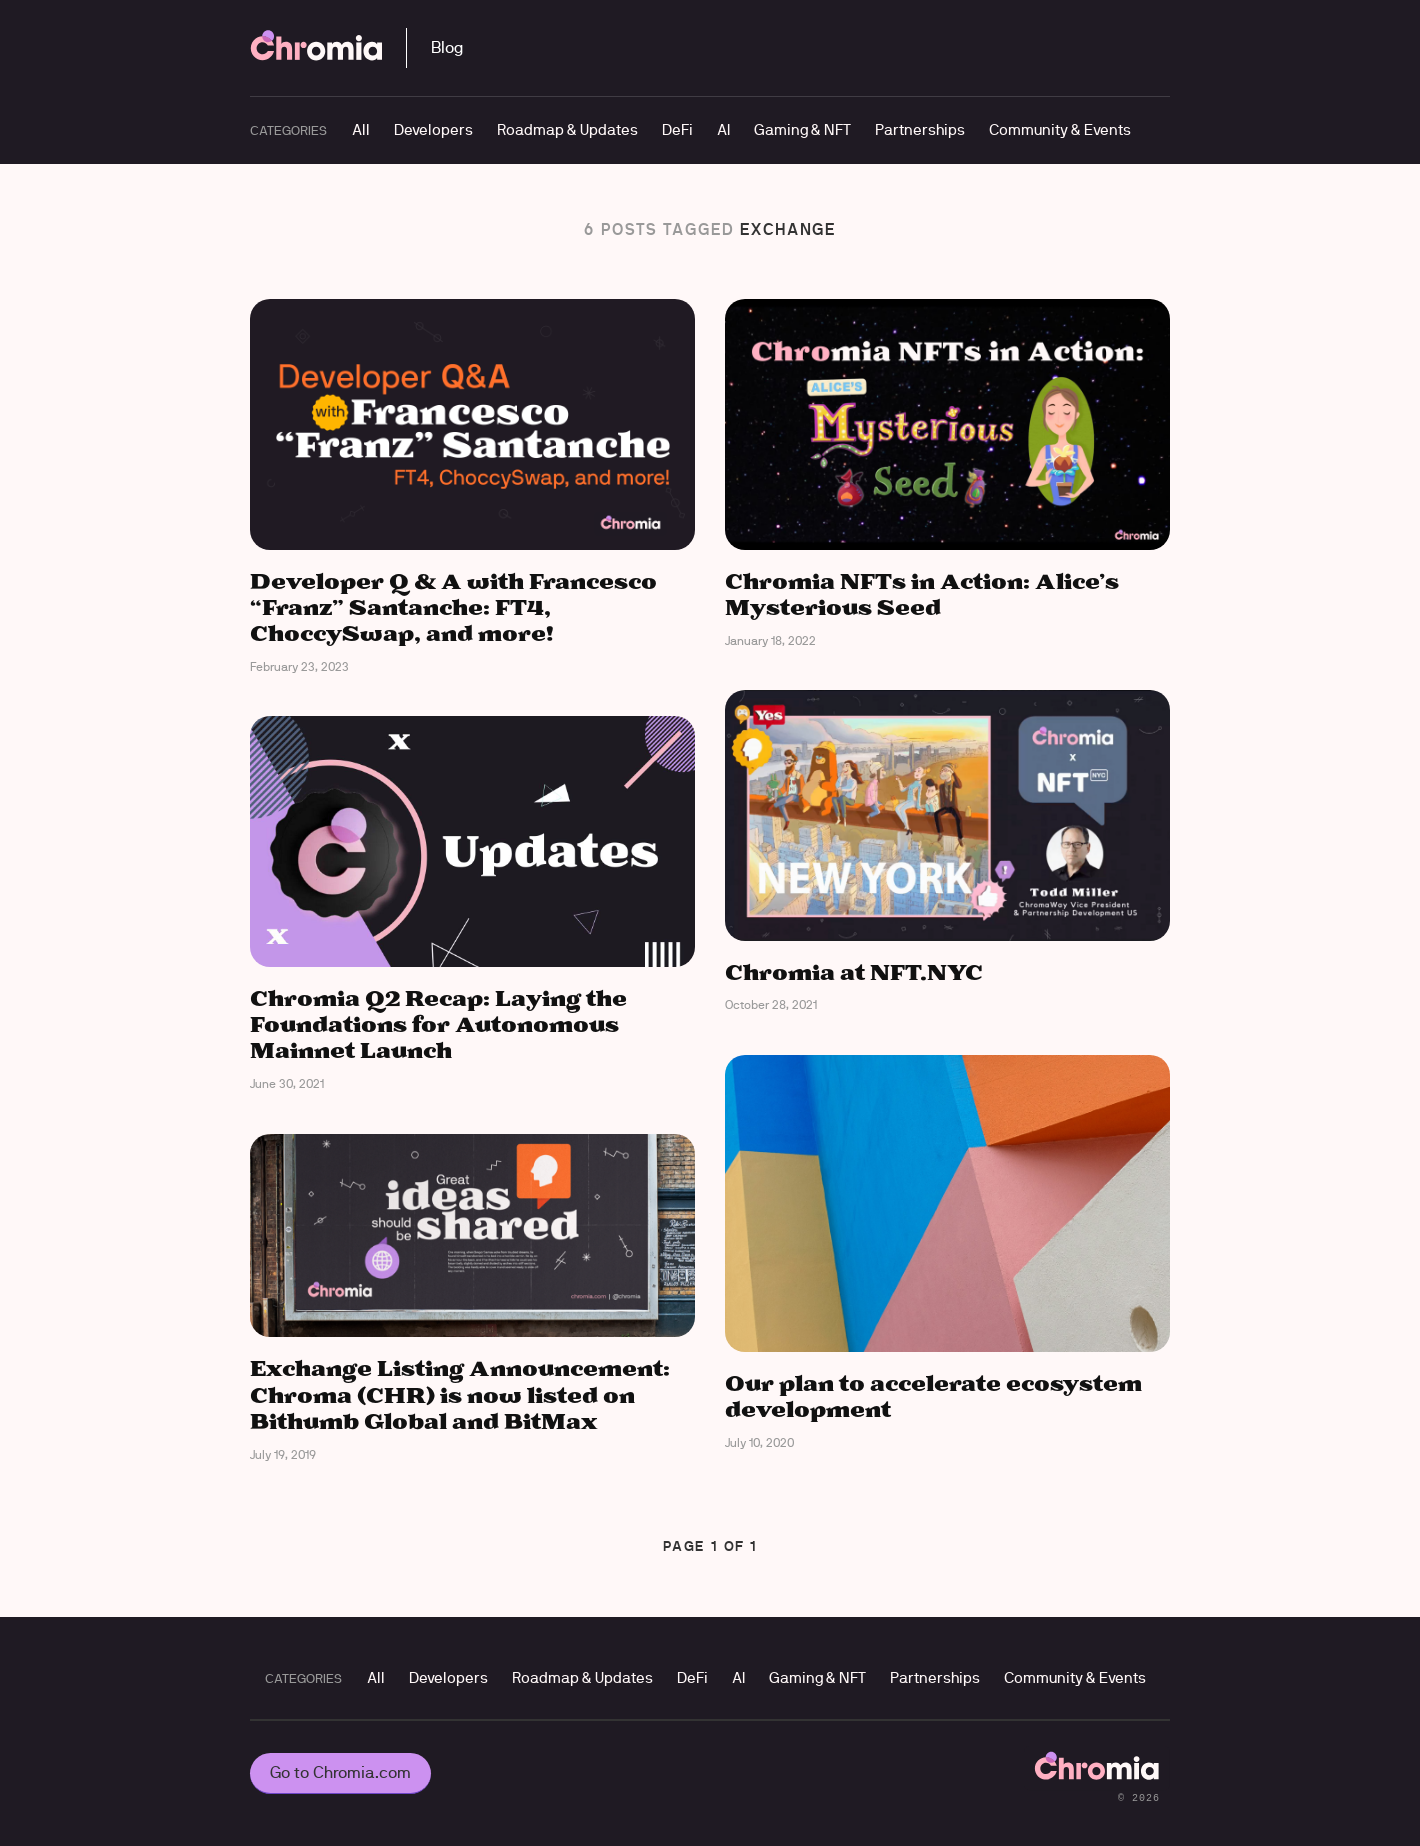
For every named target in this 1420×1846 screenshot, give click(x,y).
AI (723, 129)
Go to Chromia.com (340, 1772)
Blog (447, 47)
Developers (433, 129)
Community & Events (1060, 129)
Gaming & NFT (802, 129)
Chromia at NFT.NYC (854, 973)
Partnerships (920, 129)
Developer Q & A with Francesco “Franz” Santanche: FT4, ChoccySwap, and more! (453, 609)
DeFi (677, 129)
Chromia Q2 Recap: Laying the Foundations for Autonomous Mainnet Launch (438, 1026)
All (361, 129)
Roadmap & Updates (567, 129)
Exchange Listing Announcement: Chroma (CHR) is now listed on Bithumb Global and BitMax (460, 1396)
